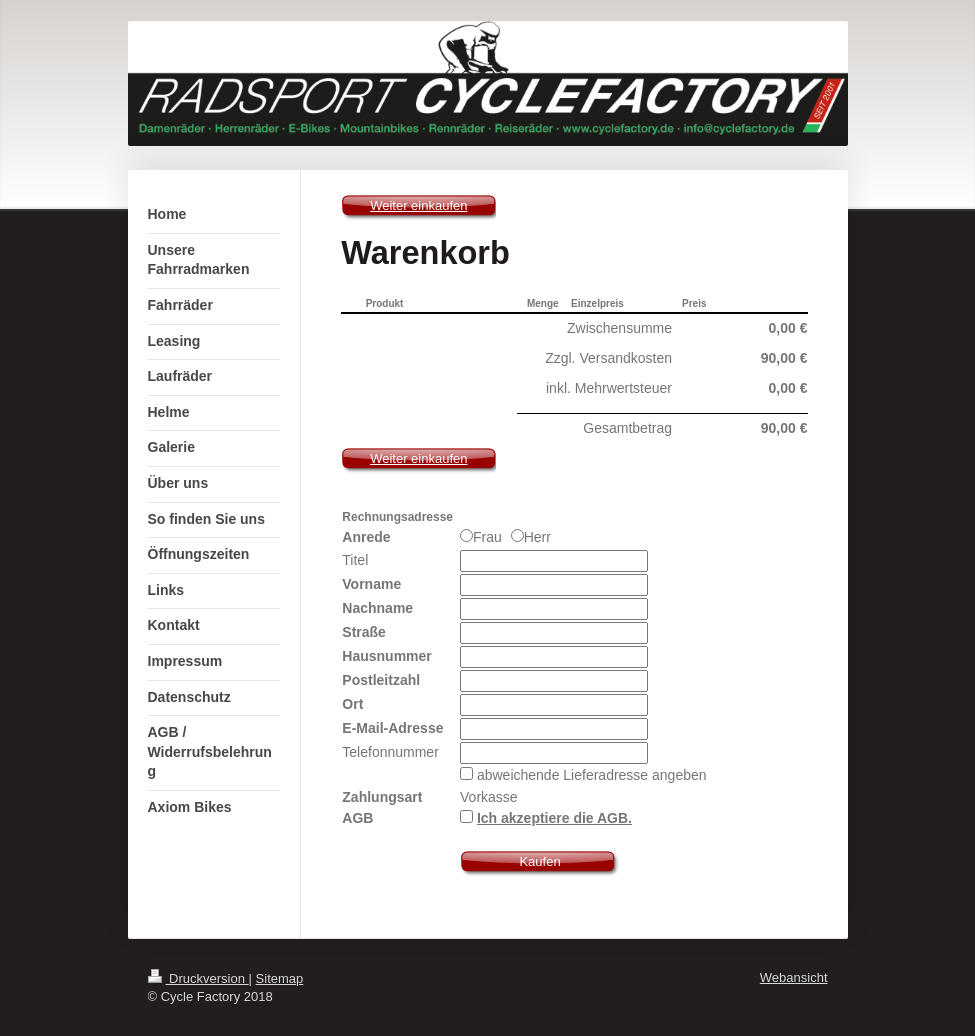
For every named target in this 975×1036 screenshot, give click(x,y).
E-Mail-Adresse (392, 728)
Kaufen (539, 861)
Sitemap (280, 978)
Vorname (371, 584)
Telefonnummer (390, 752)
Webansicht (794, 977)
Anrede (366, 537)
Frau (483, 537)
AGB (357, 818)
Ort (352, 704)
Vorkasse (489, 797)
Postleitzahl (381, 680)
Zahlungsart (382, 797)
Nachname (377, 608)
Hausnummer (386, 656)
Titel (355, 560)
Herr (531, 537)
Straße (364, 632)
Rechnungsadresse (397, 517)
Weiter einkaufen (418, 205)
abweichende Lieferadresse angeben (592, 775)
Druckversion (198, 978)
